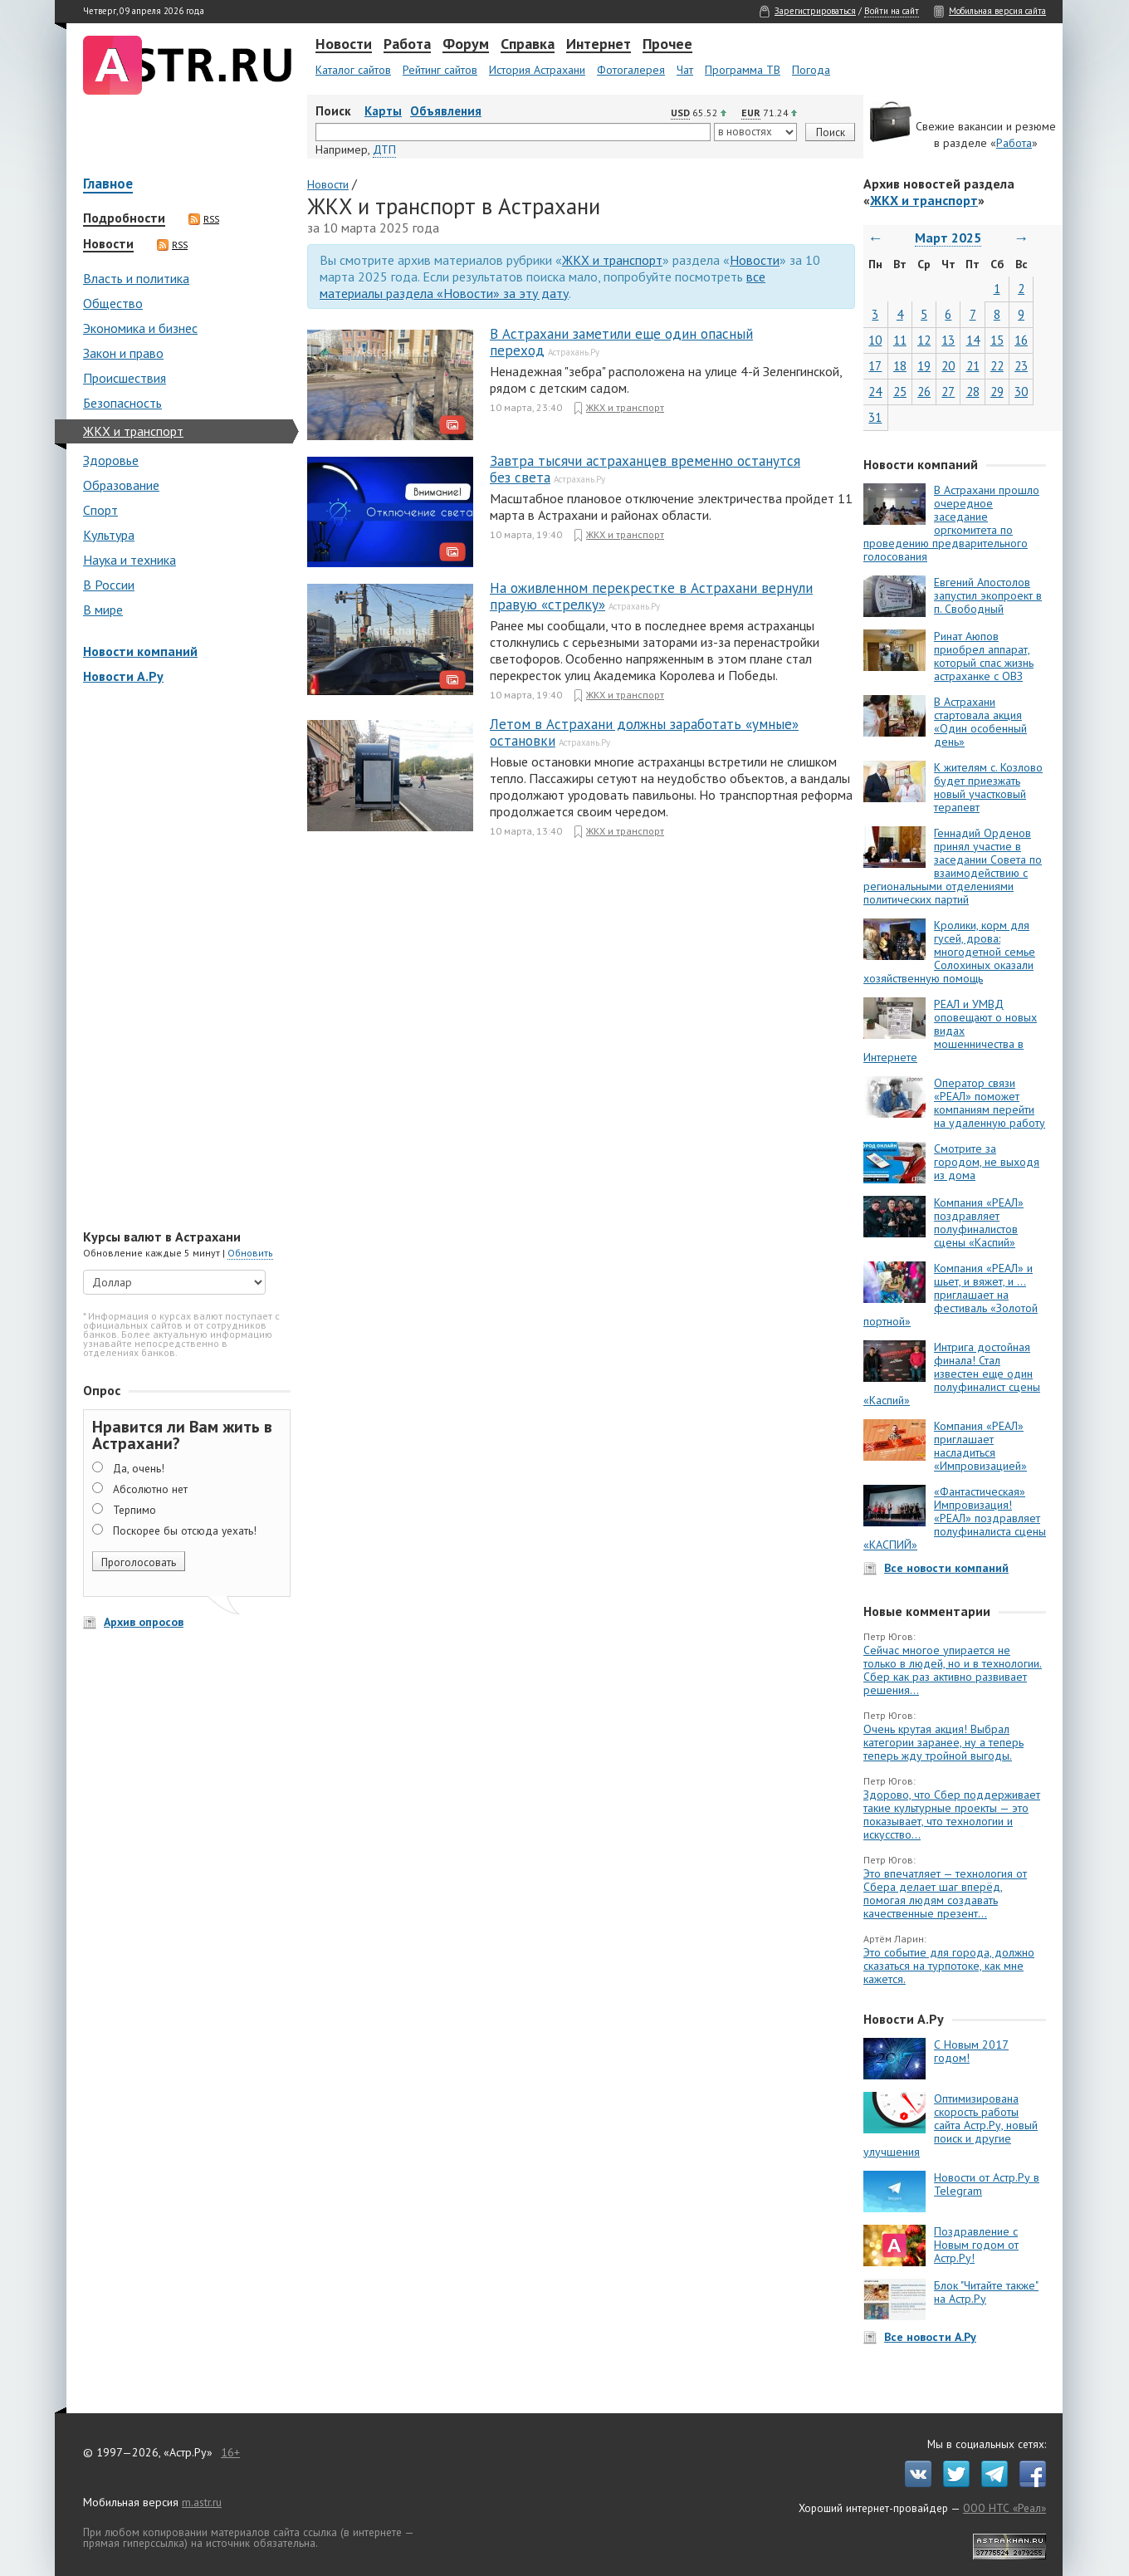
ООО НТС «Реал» (1004, 2507)
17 (875, 366)
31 (875, 417)
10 (875, 340)
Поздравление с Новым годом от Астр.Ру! (976, 2244)
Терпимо (134, 1509)
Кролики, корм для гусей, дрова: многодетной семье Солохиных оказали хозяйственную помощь (949, 952)
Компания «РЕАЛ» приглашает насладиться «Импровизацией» (980, 1445)
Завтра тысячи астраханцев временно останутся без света (645, 469)
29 (997, 391)
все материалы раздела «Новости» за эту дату (542, 284)
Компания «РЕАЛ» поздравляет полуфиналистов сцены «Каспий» (979, 1222)
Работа (407, 45)
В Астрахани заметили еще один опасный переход (621, 342)
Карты (383, 111)
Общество (113, 303)
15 (997, 340)
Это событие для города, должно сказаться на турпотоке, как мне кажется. (948, 1965)
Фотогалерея (631, 69)
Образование (121, 485)
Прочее (667, 45)
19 (924, 366)
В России (108, 584)
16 (1021, 340)
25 (900, 391)
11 (900, 340)
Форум (465, 45)
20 (948, 366)
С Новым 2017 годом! (971, 2051)
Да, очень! (138, 1468)
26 (924, 391)
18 (900, 366)
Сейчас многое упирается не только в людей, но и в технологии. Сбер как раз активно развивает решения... (952, 1670)
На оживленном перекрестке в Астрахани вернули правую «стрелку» (651, 596)
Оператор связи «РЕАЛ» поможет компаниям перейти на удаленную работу (989, 1102)
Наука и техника (129, 559)
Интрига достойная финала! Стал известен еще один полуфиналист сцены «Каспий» (951, 1373)
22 (997, 366)
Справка (528, 45)
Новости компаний (140, 651)
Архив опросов (143, 1621)
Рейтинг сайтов (440, 69)
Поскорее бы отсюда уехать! (185, 1530)
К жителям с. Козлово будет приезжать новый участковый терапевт (988, 787)
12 (924, 340)
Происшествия (124, 378)
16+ (230, 2452)
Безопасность (122, 402)
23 (1021, 366)
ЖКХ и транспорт (133, 431)
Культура (108, 534)
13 (948, 340)
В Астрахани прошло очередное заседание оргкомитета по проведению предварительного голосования (951, 523)
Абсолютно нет (150, 1488)
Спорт (100, 510)
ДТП (384, 149)
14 (973, 340)
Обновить (250, 1252)
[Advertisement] (182, 958)
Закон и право (123, 353)
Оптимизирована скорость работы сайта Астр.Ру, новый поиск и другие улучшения (950, 2125)
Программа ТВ (742, 69)
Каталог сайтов (353, 69)
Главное (108, 185)
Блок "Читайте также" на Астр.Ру (986, 2292)
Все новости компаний (946, 1567)
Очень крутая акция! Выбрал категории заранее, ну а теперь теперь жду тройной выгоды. (943, 1742)
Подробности (124, 218)
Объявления (445, 111)
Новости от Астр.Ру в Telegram (986, 2184)
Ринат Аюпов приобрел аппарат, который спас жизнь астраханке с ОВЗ (984, 656)
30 (1021, 391)
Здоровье (111, 460)
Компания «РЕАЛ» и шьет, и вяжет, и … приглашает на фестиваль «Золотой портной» (950, 1295)
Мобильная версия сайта (997, 11)
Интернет (598, 45)
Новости (343, 45)
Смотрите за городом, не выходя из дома (986, 1162)
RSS (203, 219)
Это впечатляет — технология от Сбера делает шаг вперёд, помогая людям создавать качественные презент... (945, 1893)
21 (973, 366)
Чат (685, 69)
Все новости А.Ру (930, 2336)
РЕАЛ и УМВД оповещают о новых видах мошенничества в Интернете (950, 1031)
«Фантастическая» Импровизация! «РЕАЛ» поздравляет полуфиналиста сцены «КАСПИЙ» (954, 1518)
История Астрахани (537, 69)
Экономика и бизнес (140, 328)
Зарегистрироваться (815, 11)
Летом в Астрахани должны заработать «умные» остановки (644, 732)
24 (875, 391)
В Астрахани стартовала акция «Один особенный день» (980, 721)
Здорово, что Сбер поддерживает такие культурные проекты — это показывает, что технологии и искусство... (951, 1814)
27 (948, 391)
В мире (103, 609)
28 (973, 391)
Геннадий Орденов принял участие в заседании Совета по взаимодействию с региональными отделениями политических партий (952, 866)
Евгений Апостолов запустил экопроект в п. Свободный (988, 595)
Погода (811, 69)
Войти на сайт (891, 11)
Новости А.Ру (123, 676)
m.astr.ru (202, 2502)
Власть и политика (136, 278)
